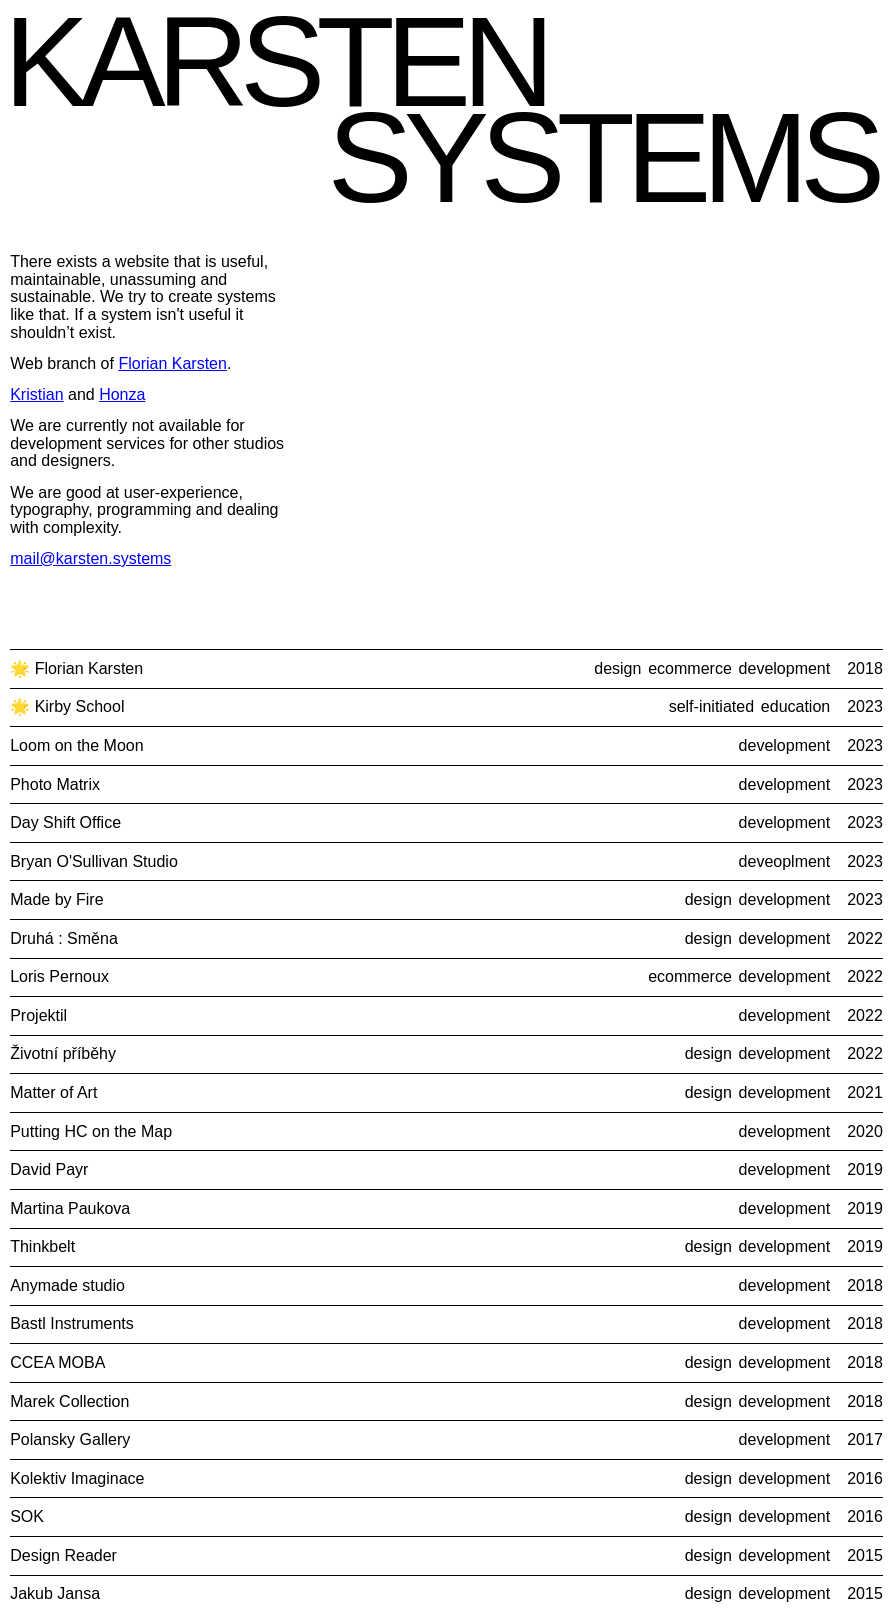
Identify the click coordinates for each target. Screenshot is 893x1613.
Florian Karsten (172, 363)
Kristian (36, 394)
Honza (122, 394)
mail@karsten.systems (90, 558)
